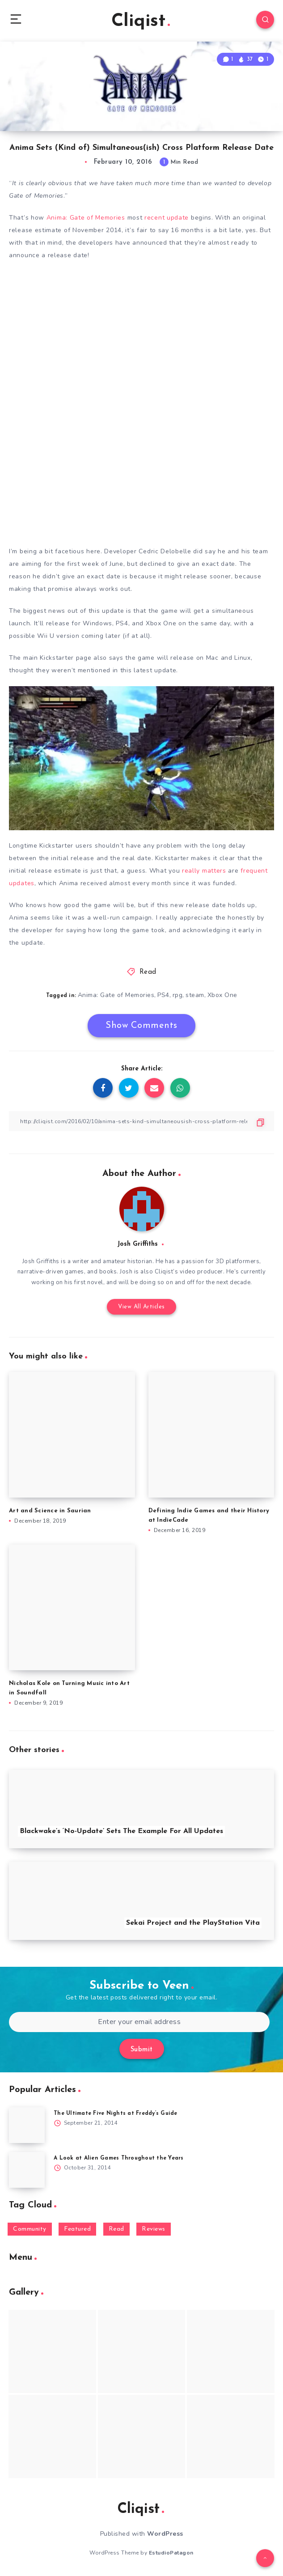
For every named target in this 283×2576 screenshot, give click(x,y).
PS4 (163, 995)
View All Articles (141, 1307)
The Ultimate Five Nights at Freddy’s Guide (115, 2113)
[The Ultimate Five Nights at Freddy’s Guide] (27, 2125)
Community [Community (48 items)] (29, 2229)
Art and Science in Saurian (50, 1511)
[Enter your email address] (139, 2022)
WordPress (165, 2533)
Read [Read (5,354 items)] (116, 2229)
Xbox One (222, 995)
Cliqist (140, 21)
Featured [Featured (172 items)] (77, 2229)
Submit (142, 2049)
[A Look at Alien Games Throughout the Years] (27, 2170)
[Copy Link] (141, 1121)
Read (147, 972)
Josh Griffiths (137, 1244)
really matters (204, 870)
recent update (166, 217)
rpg (178, 995)
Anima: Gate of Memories (85, 217)
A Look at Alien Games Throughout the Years (119, 2158)
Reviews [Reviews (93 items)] (153, 2229)
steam (195, 995)
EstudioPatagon (171, 2552)
